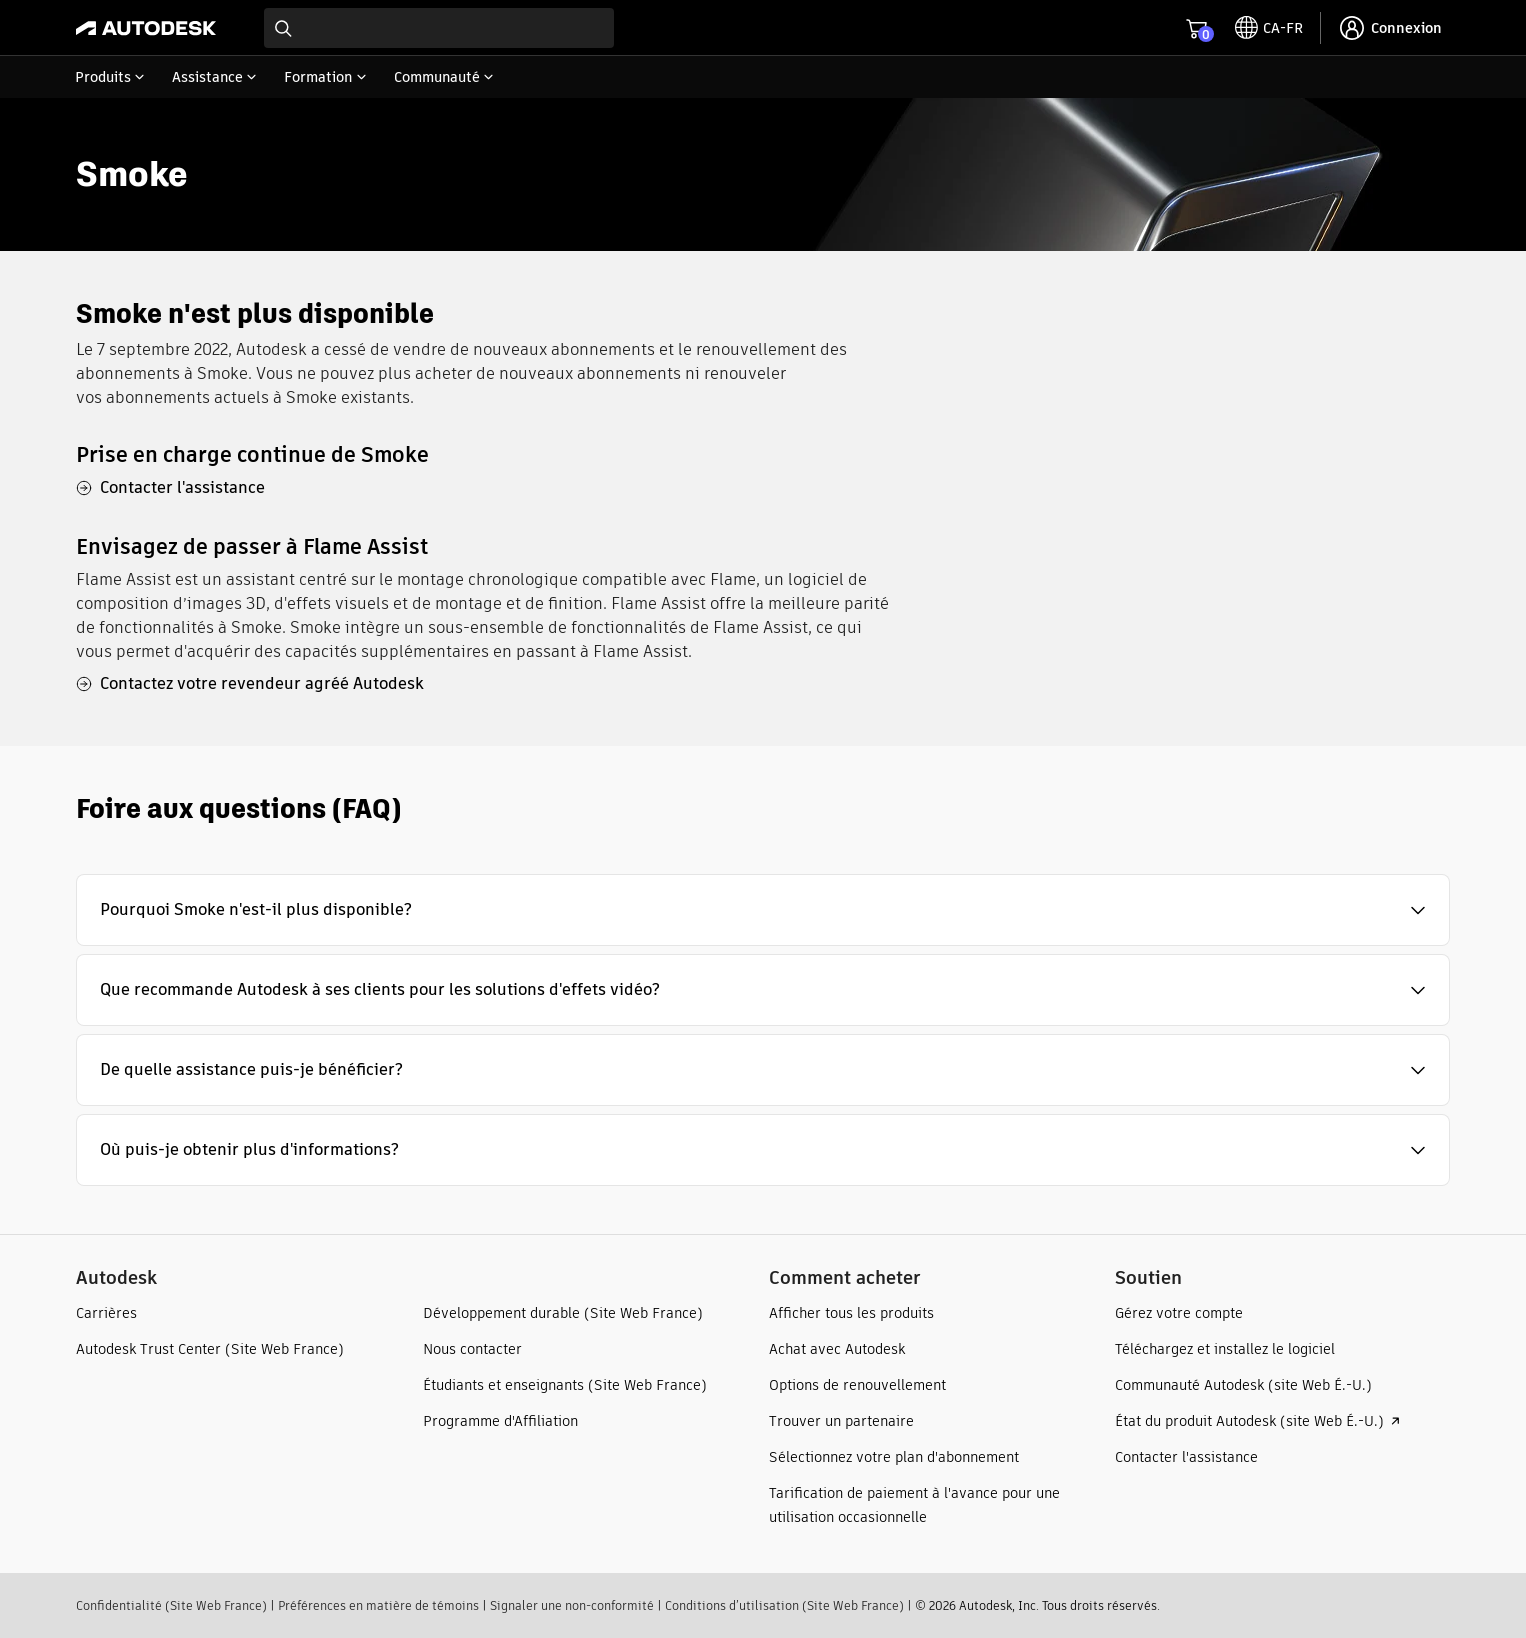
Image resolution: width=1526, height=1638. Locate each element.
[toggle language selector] (1269, 28)
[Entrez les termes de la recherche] (439, 28)
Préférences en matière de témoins (378, 1605)
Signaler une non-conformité (572, 1605)
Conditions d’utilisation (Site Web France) (784, 1605)
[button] (762, 910)
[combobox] (439, 28)
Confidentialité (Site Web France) (171, 1605)
